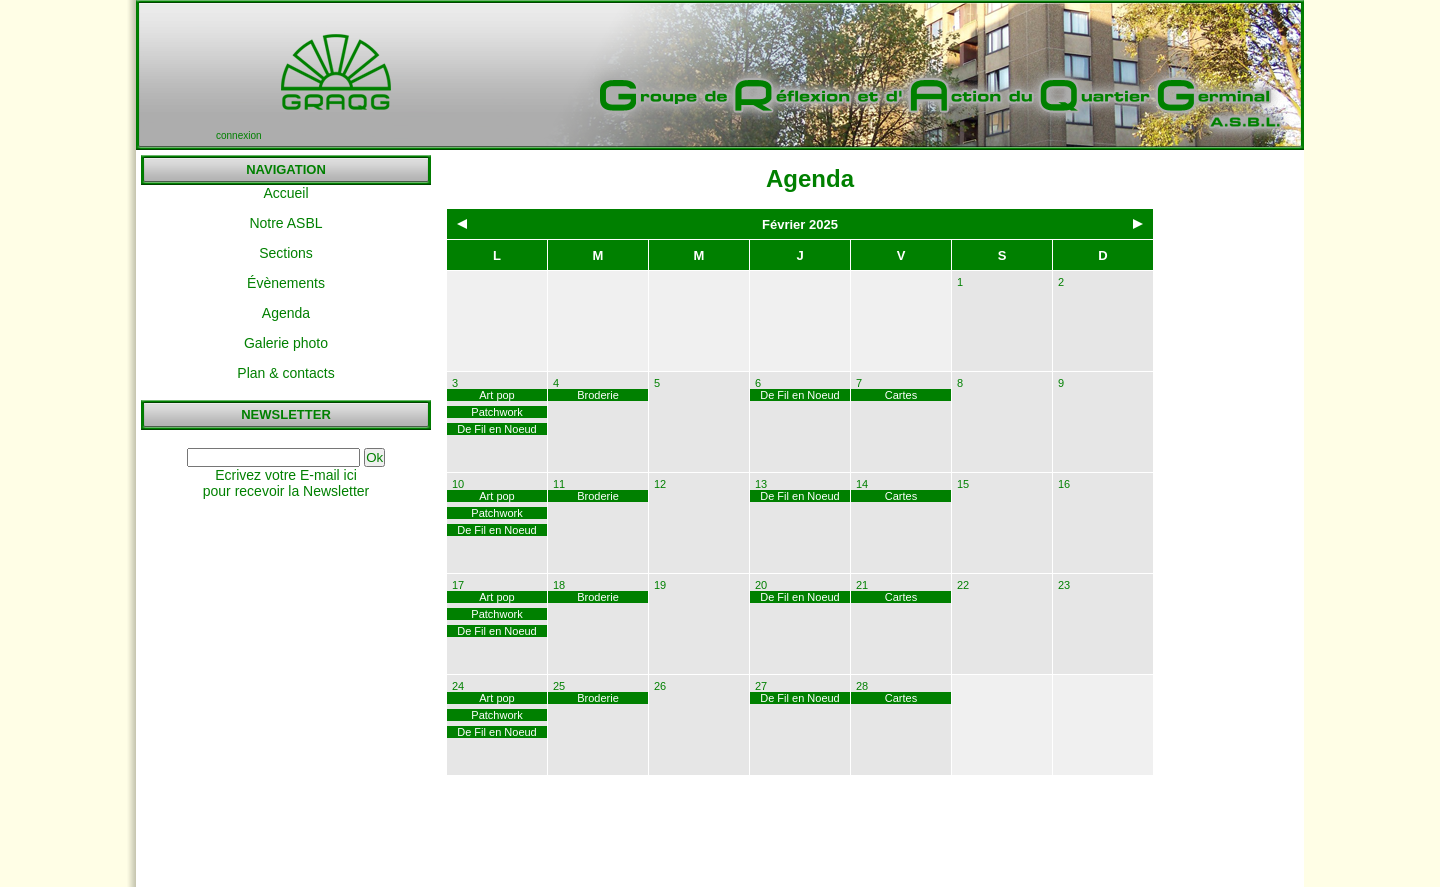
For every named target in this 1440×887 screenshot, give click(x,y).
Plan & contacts (285, 373)
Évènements (286, 283)
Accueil (285, 193)
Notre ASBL (285, 223)
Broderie (598, 395)
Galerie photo (286, 343)
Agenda (286, 313)
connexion (239, 135)
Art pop (496, 395)
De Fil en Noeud (497, 429)
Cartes (901, 395)
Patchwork (496, 412)
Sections (286, 253)
